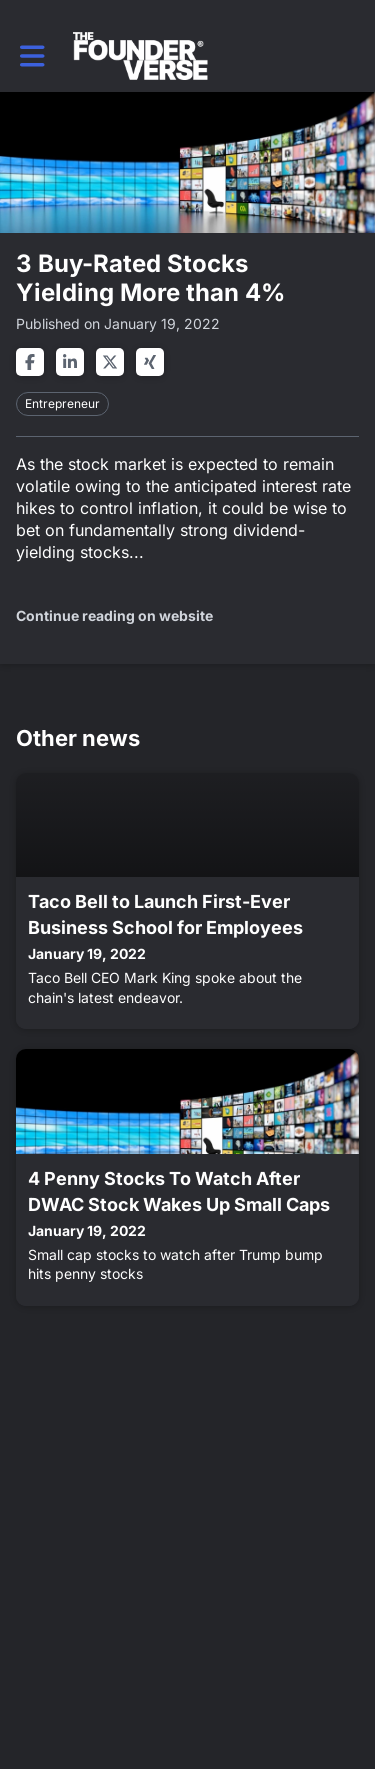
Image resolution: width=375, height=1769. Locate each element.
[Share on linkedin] (70, 362)
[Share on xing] (150, 362)
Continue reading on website (114, 615)
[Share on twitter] (110, 362)
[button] (32, 56)
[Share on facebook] (30, 362)
